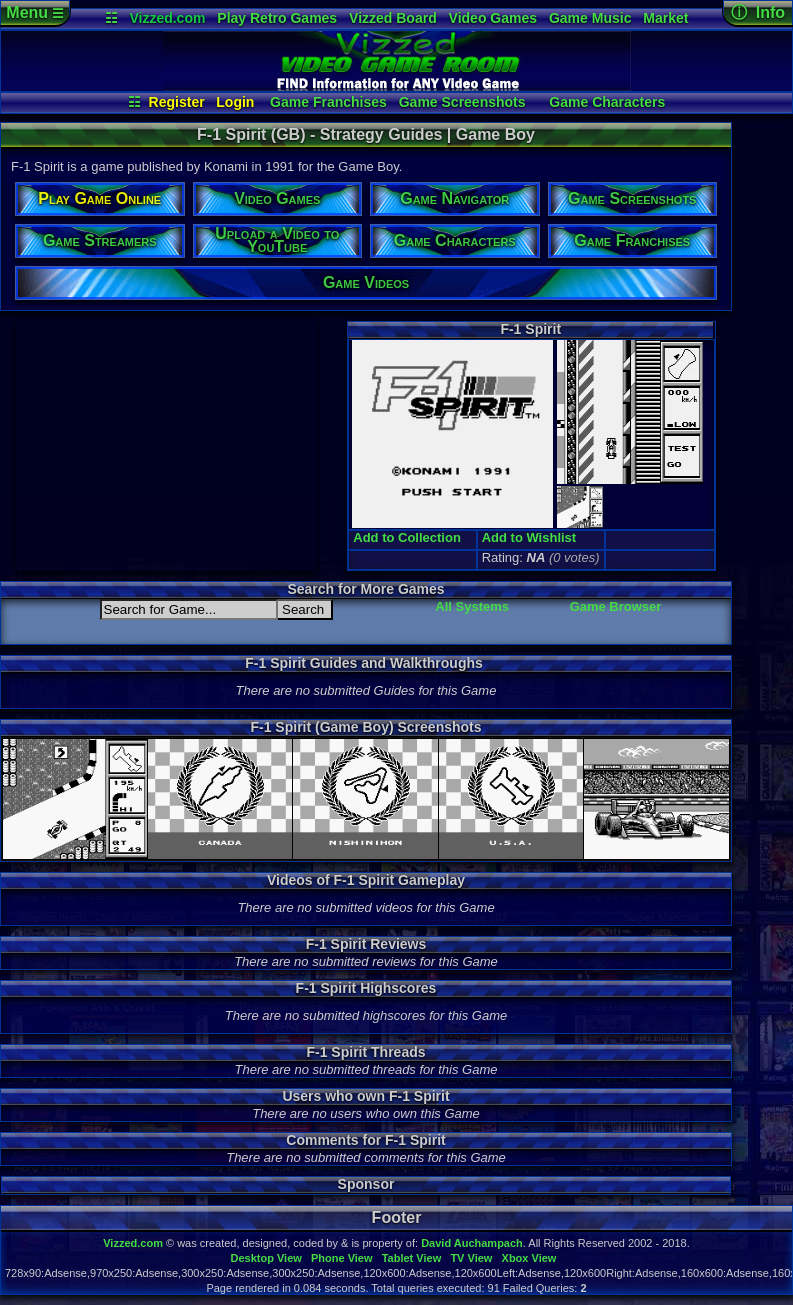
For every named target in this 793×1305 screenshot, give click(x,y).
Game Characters (607, 102)
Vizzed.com (167, 18)
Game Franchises (328, 102)
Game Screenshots (462, 102)
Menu (34, 12)
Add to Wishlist (529, 537)
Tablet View (412, 1258)
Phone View (342, 1258)
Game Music (590, 18)
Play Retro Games (277, 18)
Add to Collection (407, 537)
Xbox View (529, 1258)
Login (235, 102)
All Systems (472, 606)
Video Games (493, 18)
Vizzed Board (393, 18)
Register (177, 102)
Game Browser (616, 606)
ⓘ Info (758, 12)
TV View (471, 1258)
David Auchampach (472, 1243)
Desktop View (265, 1258)
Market (665, 18)
